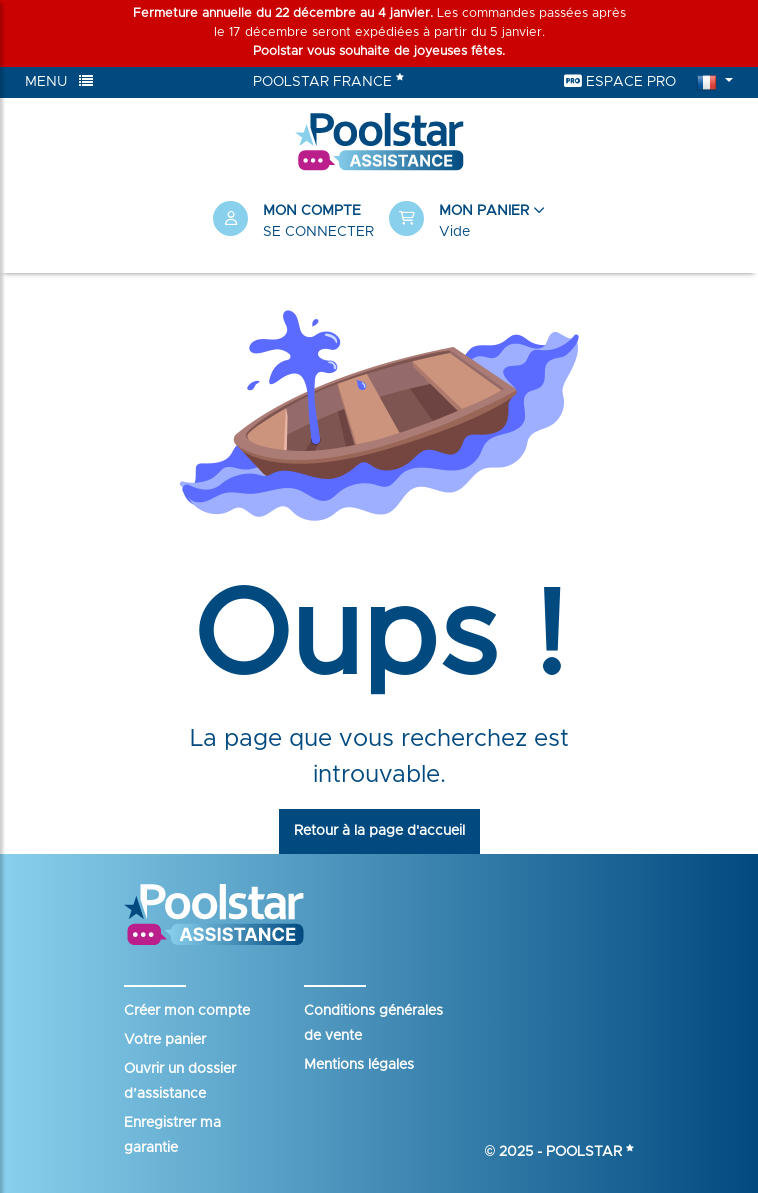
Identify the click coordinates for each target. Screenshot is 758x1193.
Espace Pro (620, 81)
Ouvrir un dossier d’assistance (180, 1081)
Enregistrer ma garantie (172, 1135)
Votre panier (165, 1040)
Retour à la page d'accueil (379, 831)
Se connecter (318, 232)
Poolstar (590, 1152)
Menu (59, 81)
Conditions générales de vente (373, 1023)
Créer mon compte (187, 1011)
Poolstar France (328, 80)
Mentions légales (359, 1065)
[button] (467, 222)
